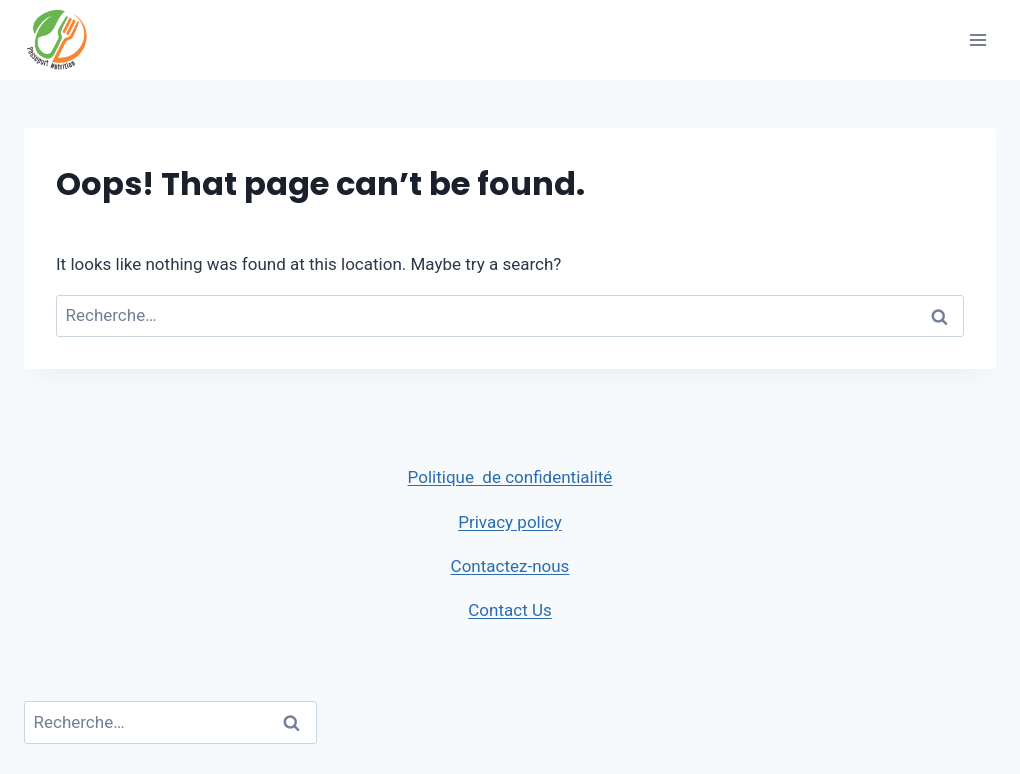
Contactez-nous (510, 566)
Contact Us (509, 610)
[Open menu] (977, 39)
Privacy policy (510, 522)
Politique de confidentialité (510, 477)
